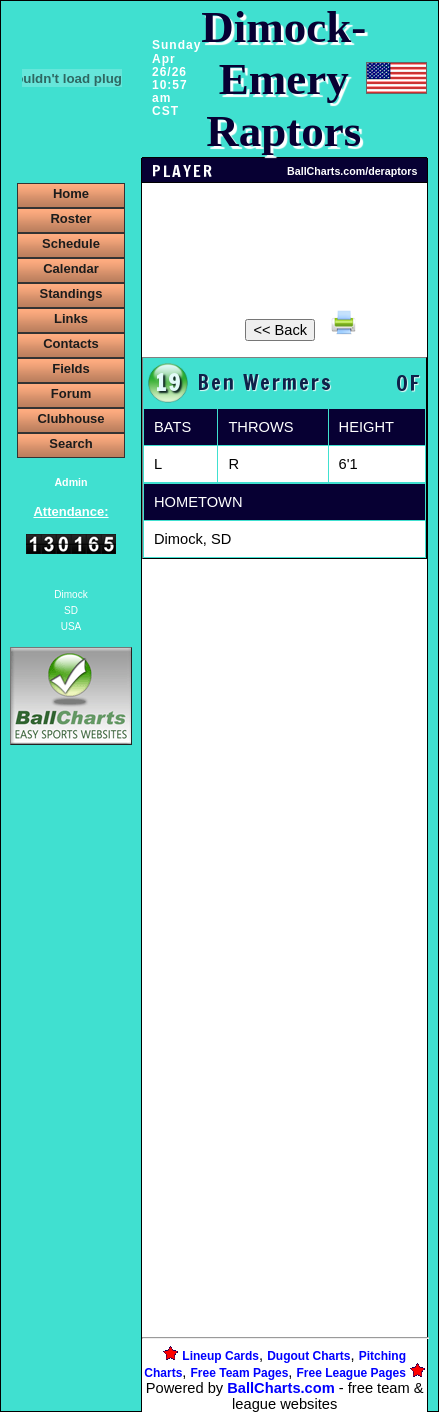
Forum (71, 393)
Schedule (71, 243)
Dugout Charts (308, 1356)
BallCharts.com (281, 1388)
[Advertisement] (71, 1094)
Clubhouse (70, 418)
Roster (70, 218)
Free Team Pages (240, 1373)
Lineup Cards (220, 1356)
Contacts (71, 343)
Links (71, 318)
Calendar (71, 268)
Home (71, 193)
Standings (71, 293)
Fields (71, 368)
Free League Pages (351, 1373)
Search (70, 443)
